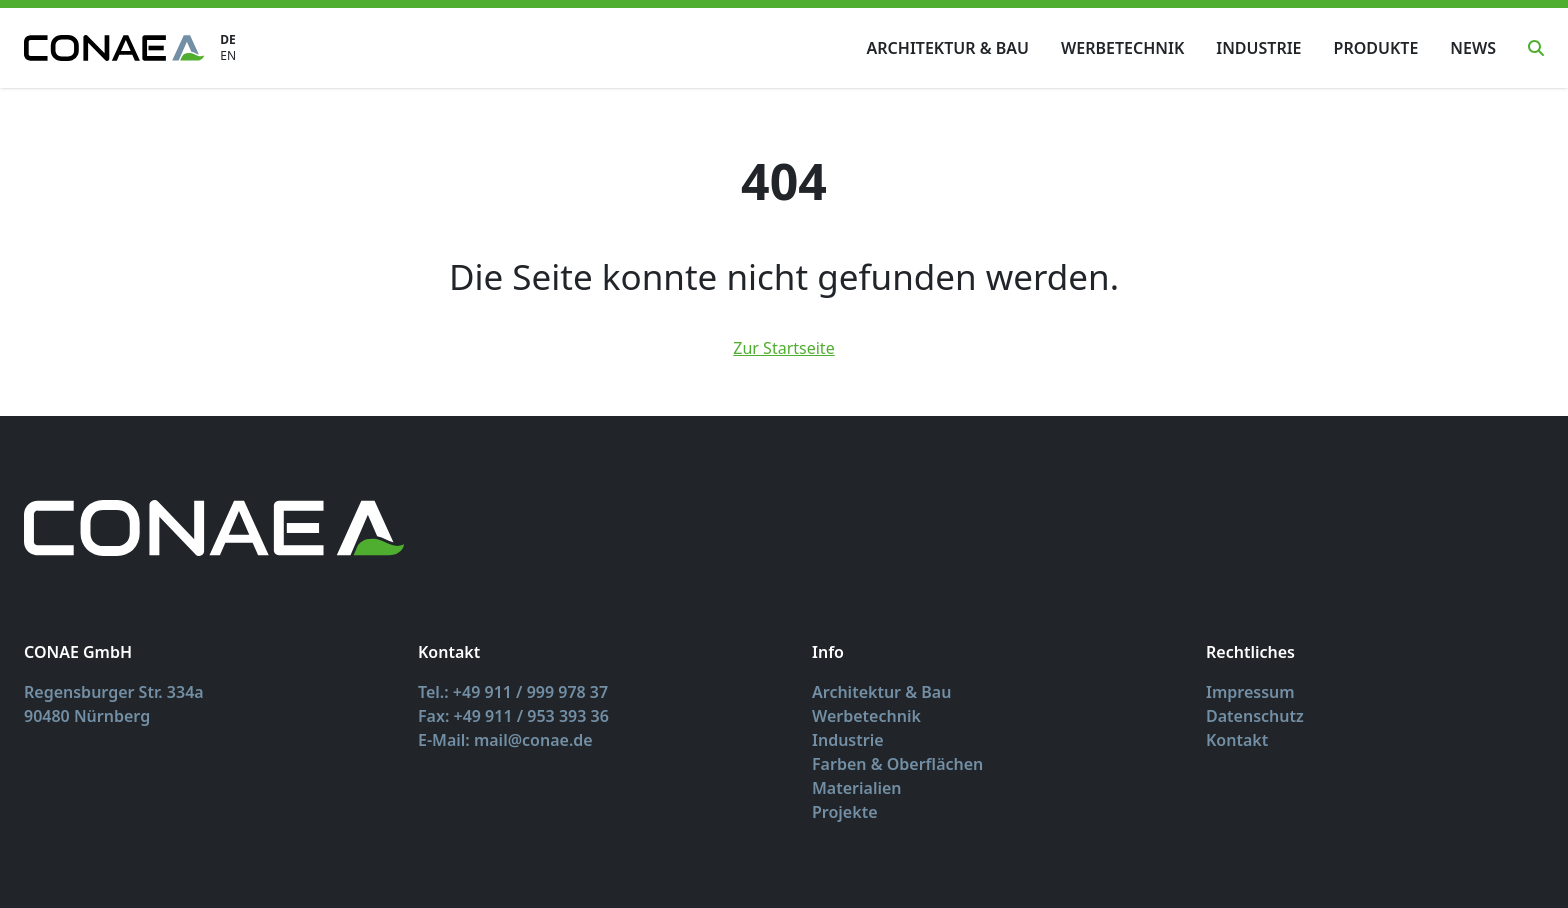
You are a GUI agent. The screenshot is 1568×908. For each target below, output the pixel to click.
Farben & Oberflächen (897, 764)
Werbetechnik (1122, 48)
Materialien (857, 788)
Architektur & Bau (948, 48)
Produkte (1376, 48)
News (1473, 48)
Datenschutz (1255, 716)
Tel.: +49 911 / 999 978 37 (513, 692)
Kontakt (1237, 740)
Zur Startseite (783, 348)
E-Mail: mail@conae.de (505, 740)
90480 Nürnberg (87, 716)
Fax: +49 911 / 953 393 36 (513, 716)
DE (228, 40)
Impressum (1250, 692)
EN (228, 56)
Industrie (1258, 48)
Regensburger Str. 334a (114, 692)
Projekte (845, 812)
